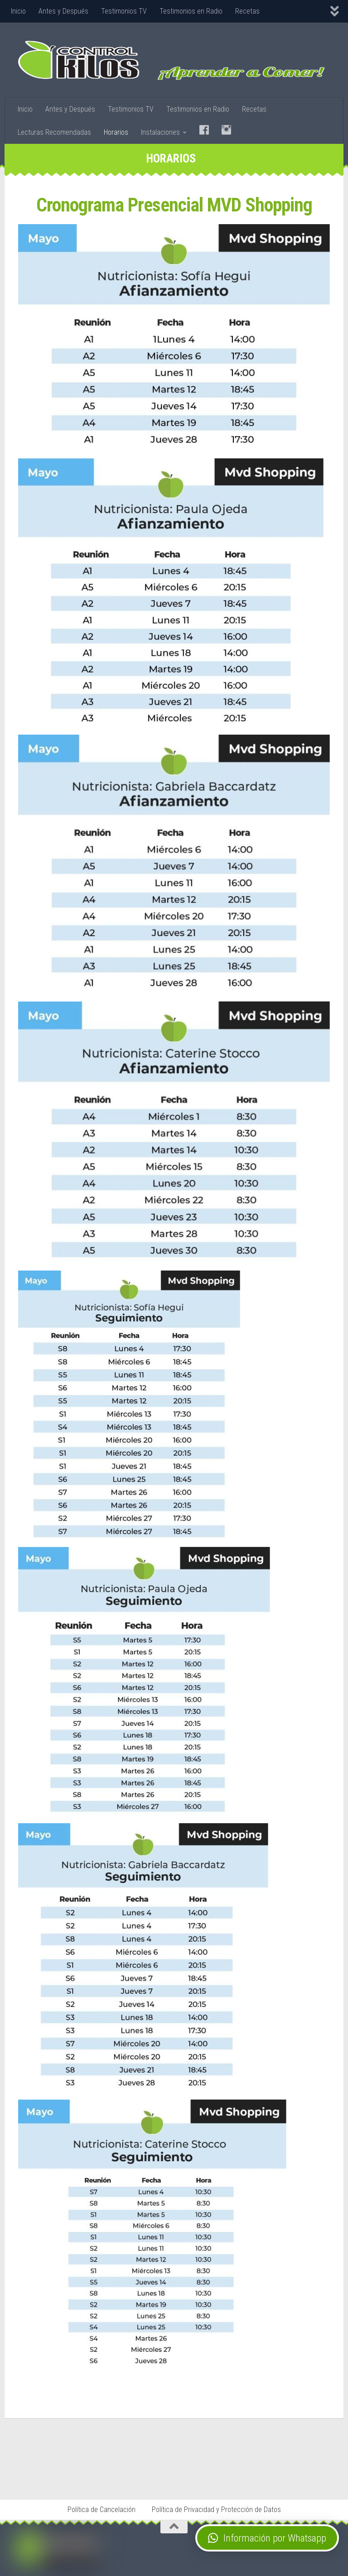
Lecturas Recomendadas (54, 132)
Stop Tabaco (98, 2473)
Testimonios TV (124, 11)
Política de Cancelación (101, 2509)
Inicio (18, 11)
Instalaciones (160, 132)
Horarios (116, 132)
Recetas (247, 11)
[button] (267, 2537)
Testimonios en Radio (191, 11)
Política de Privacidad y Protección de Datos (216, 2509)
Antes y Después (63, 11)
